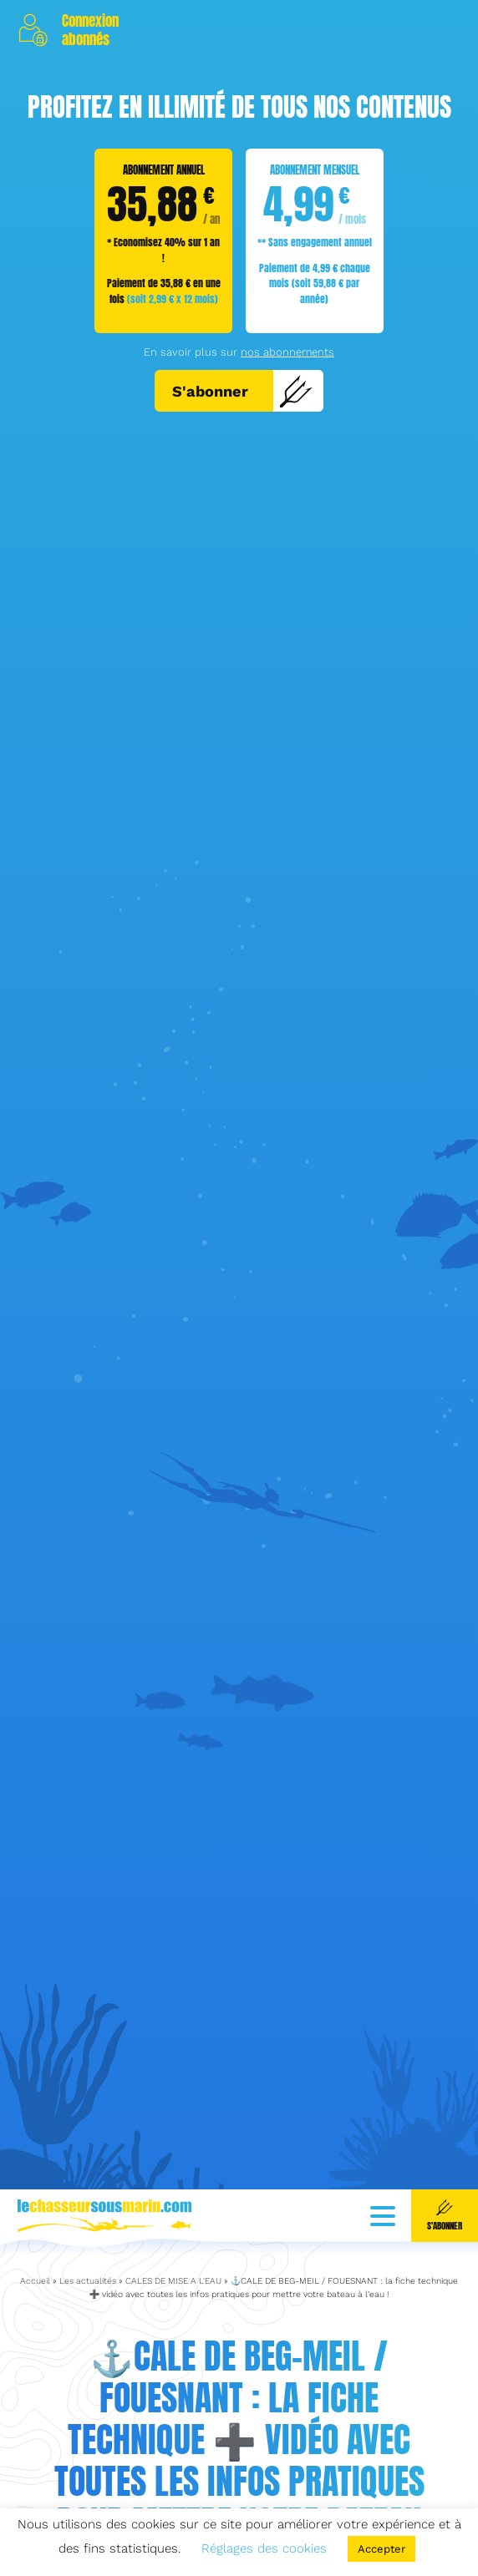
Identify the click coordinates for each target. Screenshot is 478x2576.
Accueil (35, 2232)
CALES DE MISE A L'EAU (173, 2232)
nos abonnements (287, 352)
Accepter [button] (381, 2549)
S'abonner (242, 390)
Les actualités (87, 2232)
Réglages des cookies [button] (264, 2548)
